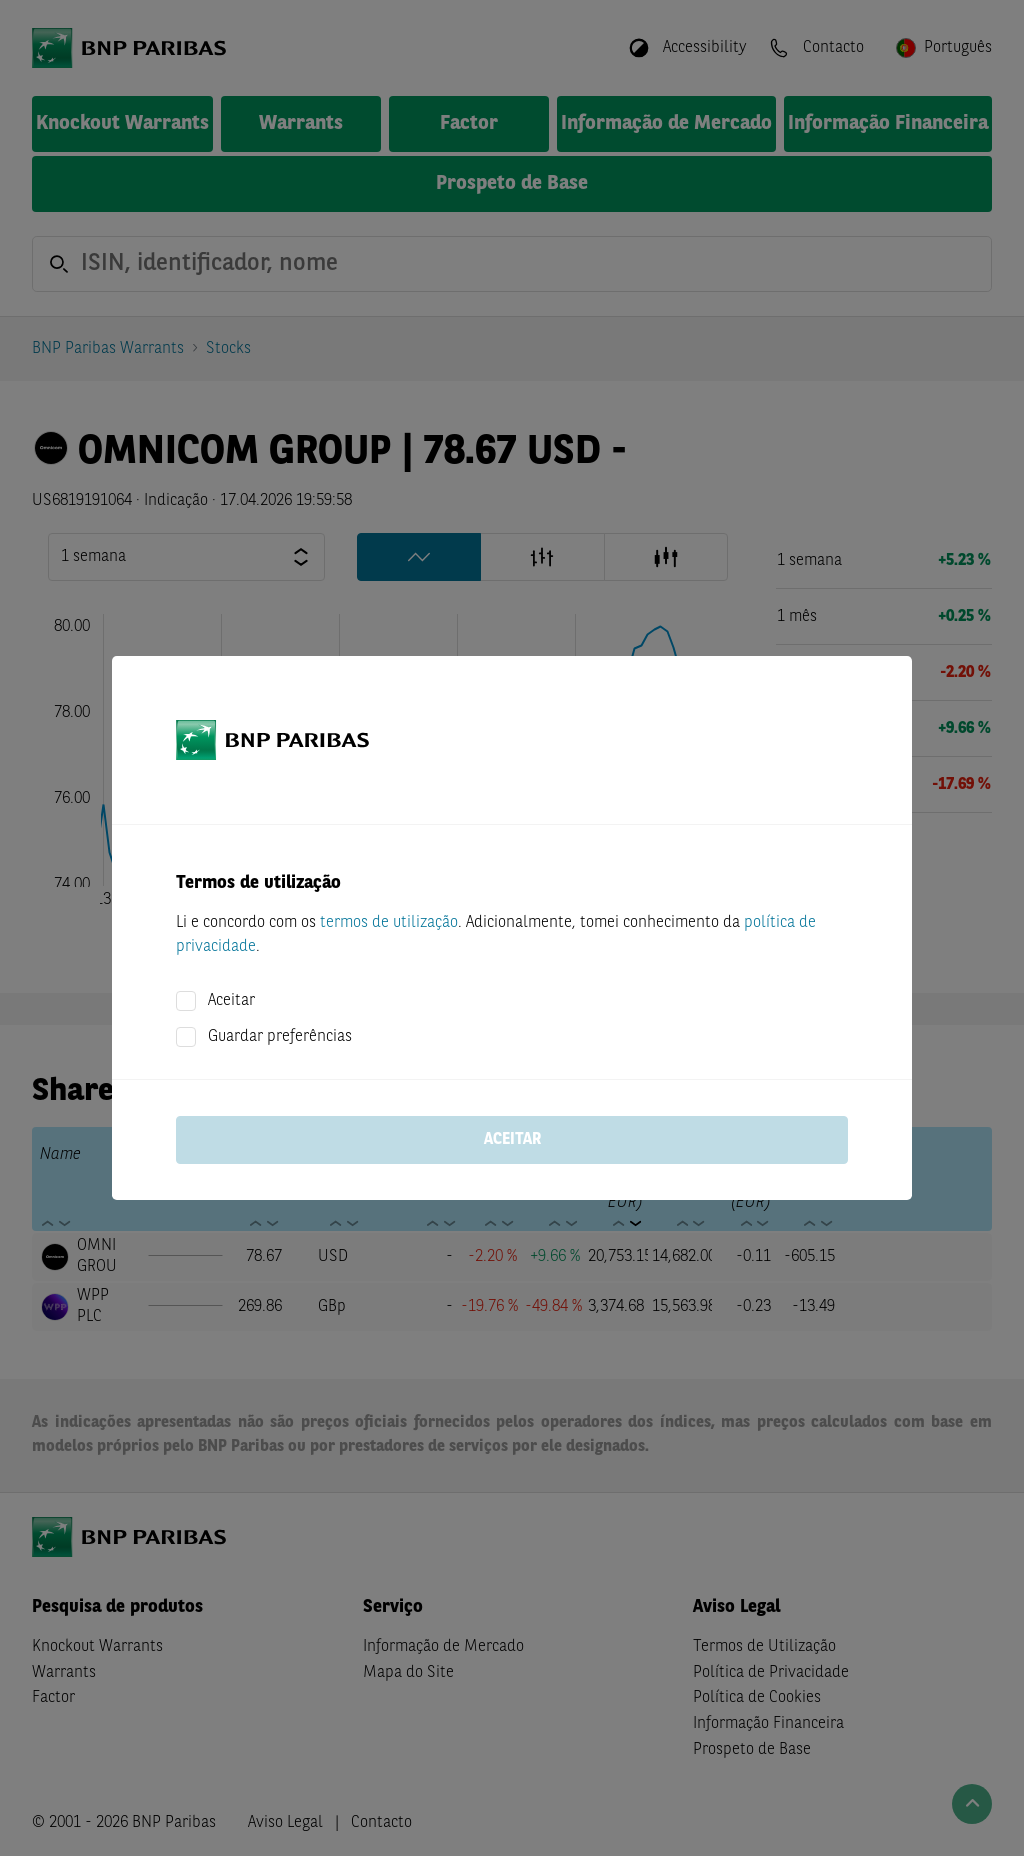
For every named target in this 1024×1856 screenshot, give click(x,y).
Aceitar (231, 1001)
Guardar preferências (280, 1037)
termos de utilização (389, 923)
